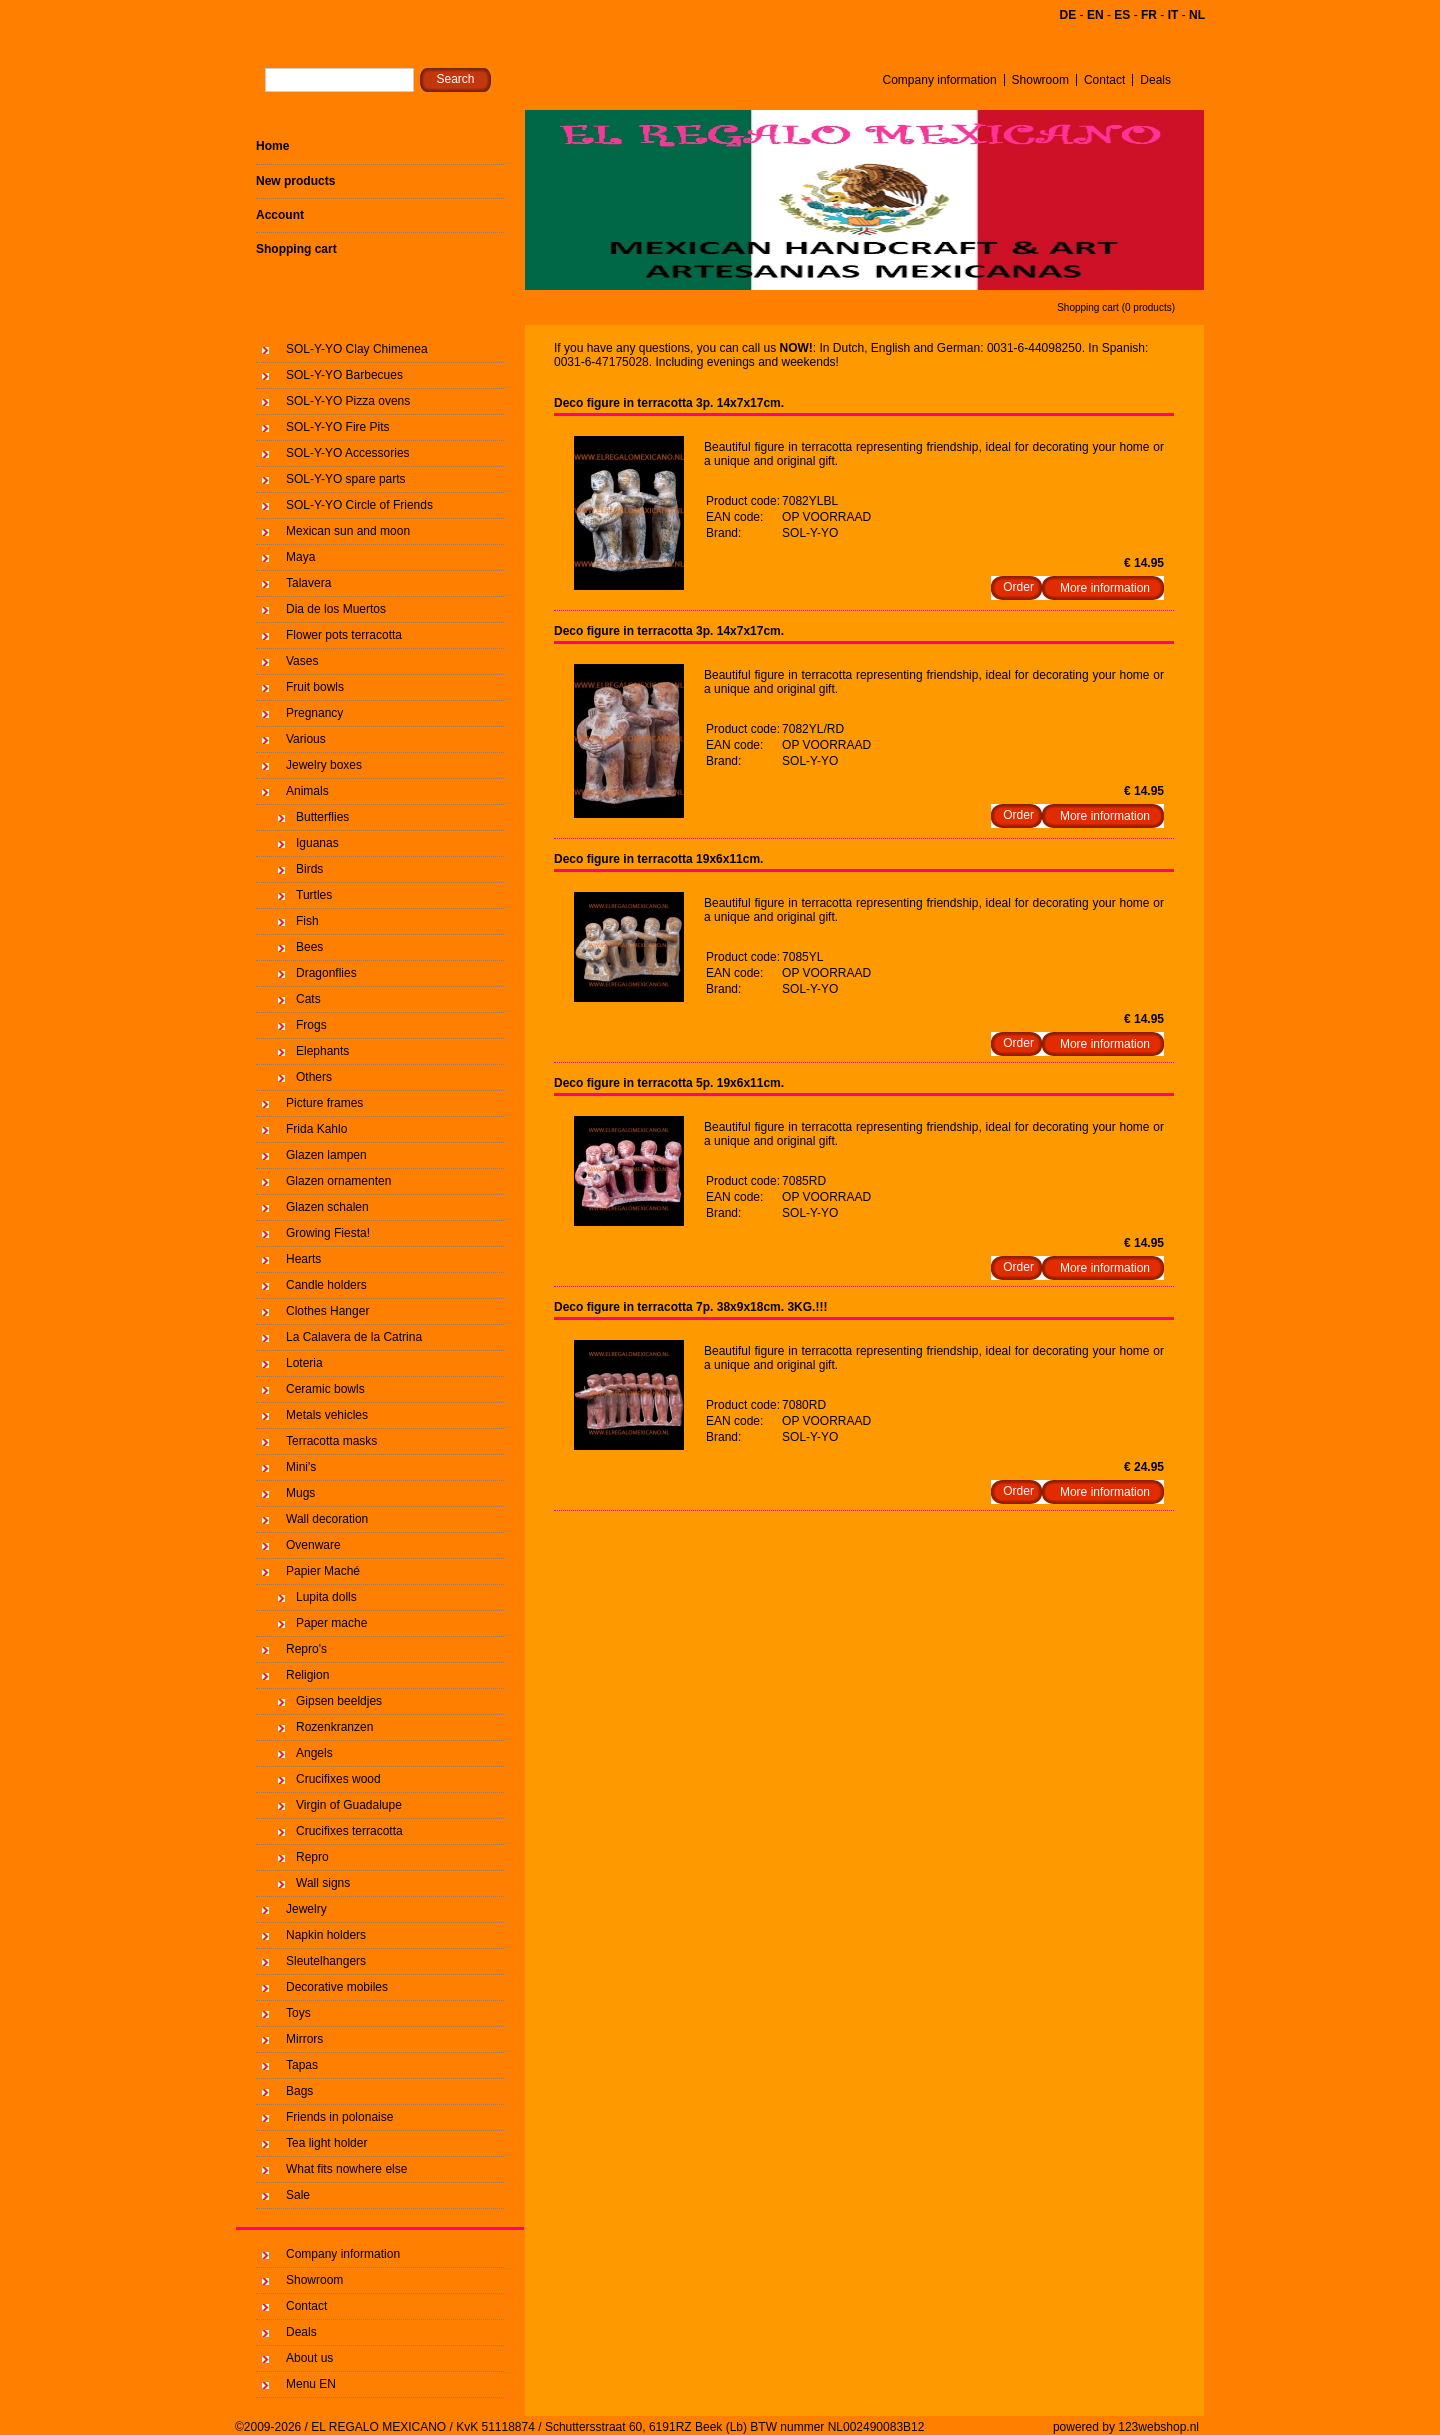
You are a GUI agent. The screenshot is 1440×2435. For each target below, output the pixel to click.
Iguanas (317, 843)
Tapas (302, 2065)
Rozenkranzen (334, 1727)
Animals (307, 791)
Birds (309, 869)
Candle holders (326, 1285)
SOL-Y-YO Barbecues (344, 375)
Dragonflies (326, 973)
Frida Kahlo (316, 1129)
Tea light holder (326, 2143)
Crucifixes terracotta (349, 1831)
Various (306, 739)
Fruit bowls (315, 687)
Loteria (304, 1363)
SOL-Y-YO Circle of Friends (359, 505)
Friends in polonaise (339, 2117)
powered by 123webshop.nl (1126, 2427)
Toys (298, 2013)
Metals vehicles (327, 1415)
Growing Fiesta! (328, 1233)
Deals (1155, 80)
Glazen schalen (327, 1207)
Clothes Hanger (327, 1311)
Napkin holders (326, 1935)
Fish (307, 921)
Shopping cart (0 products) (1116, 307)
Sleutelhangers (326, 1961)
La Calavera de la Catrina (354, 1337)
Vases (302, 661)
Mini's (301, 1467)
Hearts (303, 1259)
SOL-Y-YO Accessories (348, 453)
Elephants (322, 1051)
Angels (314, 1753)
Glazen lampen (326, 1155)
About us (309, 2358)
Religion (307, 1675)
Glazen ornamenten (338, 1181)
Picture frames (324, 1103)
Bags (299, 2091)
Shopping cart (296, 249)
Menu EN (311, 2384)
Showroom (1040, 80)
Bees (309, 947)
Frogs (311, 1025)
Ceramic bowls (325, 1389)
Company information (940, 80)
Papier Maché (323, 1571)
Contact (1104, 80)
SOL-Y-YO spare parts (346, 479)
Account (280, 215)
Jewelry (306, 1909)
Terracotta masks (331, 1441)
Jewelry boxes (324, 765)
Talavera (308, 583)
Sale (298, 2195)
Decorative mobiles (337, 1987)
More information (1105, 588)
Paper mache (331, 1623)
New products (295, 181)
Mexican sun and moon (348, 531)
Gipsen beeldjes (339, 1701)
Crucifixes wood (338, 1779)
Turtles (314, 895)
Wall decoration (327, 1519)
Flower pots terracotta (344, 635)
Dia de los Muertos (336, 609)
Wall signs (323, 1883)
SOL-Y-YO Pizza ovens (348, 401)
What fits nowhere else (346, 2169)
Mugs (300, 1493)
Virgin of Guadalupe (349, 1805)
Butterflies (322, 817)
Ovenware (313, 1545)
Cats (308, 999)
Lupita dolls (326, 1597)
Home (272, 146)
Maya (300, 557)
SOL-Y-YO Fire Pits (338, 427)
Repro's (306, 1649)
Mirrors (304, 2039)
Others (314, 1077)
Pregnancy (314, 713)
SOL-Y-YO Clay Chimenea (357, 349)
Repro (312, 1857)
